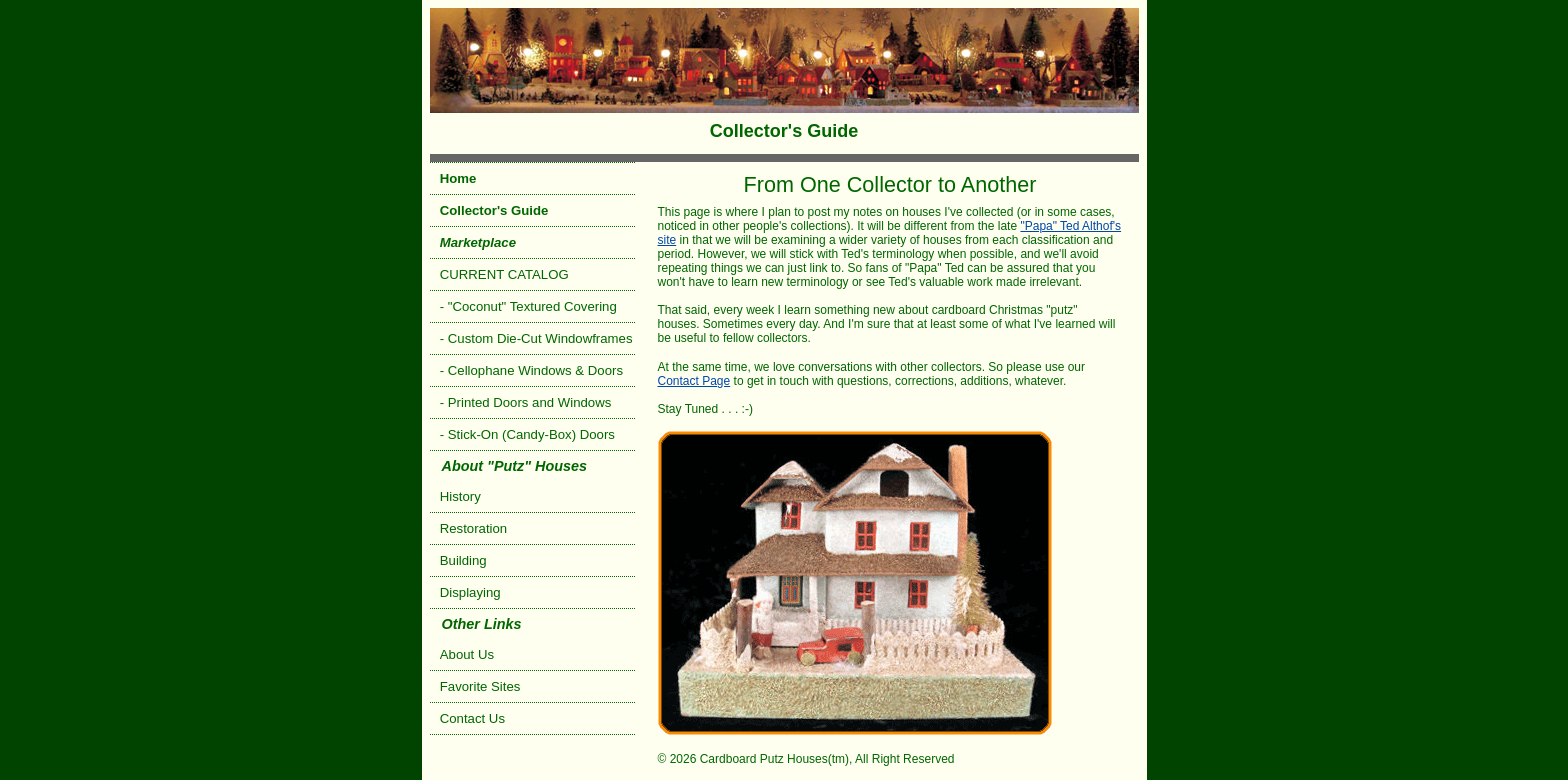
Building (463, 560)
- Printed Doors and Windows (526, 402)
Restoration (473, 528)
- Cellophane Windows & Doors (531, 370)
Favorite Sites (480, 686)
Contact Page (694, 381)
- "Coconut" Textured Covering (528, 306)
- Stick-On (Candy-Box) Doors (527, 434)
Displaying (470, 592)
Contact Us (472, 718)
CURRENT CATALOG (504, 274)
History (460, 496)
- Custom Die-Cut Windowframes (536, 338)
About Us (467, 654)
